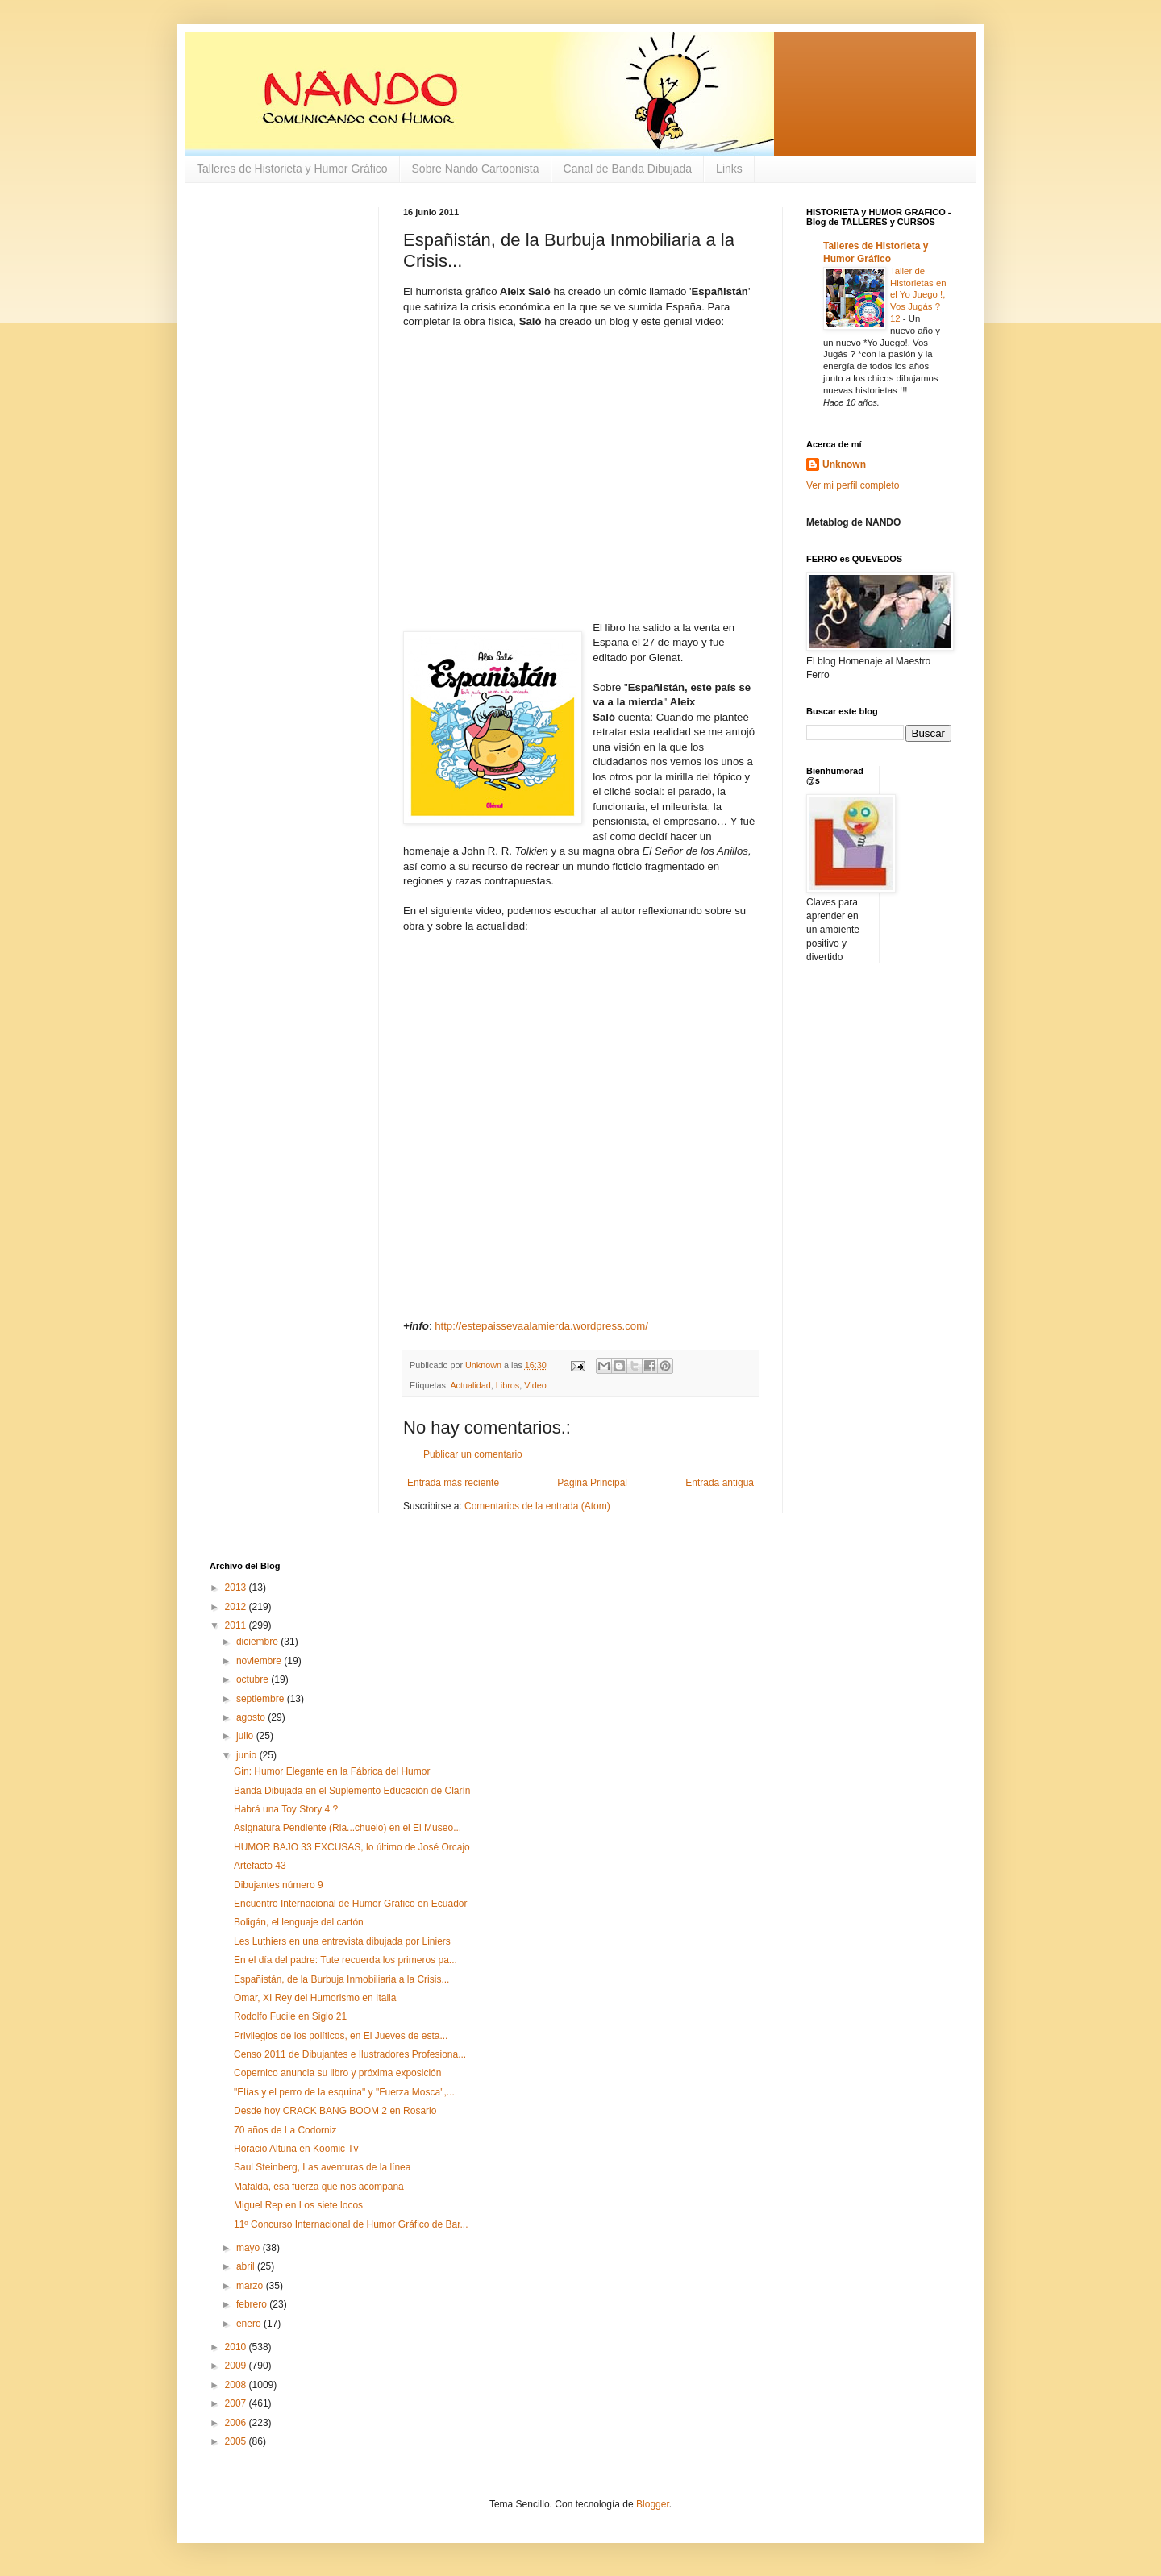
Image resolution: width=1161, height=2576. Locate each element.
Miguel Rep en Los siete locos (298, 2205)
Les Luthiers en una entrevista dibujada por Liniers (342, 1941)
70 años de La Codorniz (285, 2130)
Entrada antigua (719, 1482)
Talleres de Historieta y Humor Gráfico (292, 168)
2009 (237, 2365)
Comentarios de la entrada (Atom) (537, 1506)
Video (535, 1385)
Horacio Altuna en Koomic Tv (296, 2148)
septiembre (261, 1698)
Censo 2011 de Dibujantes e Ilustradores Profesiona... (350, 2054)
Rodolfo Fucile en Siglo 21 (290, 2016)
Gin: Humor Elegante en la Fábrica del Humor (332, 1771)
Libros (507, 1385)
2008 (237, 2385)
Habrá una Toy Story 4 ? (286, 1809)
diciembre (258, 1641)
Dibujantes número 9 (278, 1885)
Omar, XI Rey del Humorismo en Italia (315, 1998)
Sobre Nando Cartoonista (475, 168)
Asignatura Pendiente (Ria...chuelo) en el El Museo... (347, 1827)
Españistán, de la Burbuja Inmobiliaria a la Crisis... (341, 1979)
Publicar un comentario (472, 1454)
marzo (251, 2285)
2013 (237, 1587)
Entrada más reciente (453, 1482)
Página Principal (592, 1482)
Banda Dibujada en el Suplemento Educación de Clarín (352, 1790)
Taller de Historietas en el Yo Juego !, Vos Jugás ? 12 (918, 294)
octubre (253, 1679)
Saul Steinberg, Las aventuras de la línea (322, 2167)
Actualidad (470, 1385)
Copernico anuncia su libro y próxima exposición (337, 2073)
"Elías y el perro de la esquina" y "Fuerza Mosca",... (344, 2092)
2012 (237, 1607)
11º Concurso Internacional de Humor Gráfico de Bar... (351, 2224)
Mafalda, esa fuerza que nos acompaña (319, 2186)
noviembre (260, 1661)
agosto (252, 1717)
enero (250, 2323)
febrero (252, 2304)
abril (246, 2266)
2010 (237, 2347)
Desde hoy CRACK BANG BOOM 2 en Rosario (335, 2110)
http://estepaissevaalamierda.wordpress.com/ (541, 1326)
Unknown (844, 464)
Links (729, 168)
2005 (237, 2441)
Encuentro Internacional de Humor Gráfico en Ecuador (351, 1903)
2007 (237, 2403)
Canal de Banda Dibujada (628, 168)
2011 (237, 1625)
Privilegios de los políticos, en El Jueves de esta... (340, 2035)
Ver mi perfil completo (852, 485)
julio (246, 1736)
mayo (249, 2247)
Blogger (652, 2504)
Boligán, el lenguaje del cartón (299, 1922)
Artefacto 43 (260, 1865)
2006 (237, 2422)
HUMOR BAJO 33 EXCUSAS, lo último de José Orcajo (352, 1847)
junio (248, 1755)
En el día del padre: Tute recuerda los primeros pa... (345, 1960)
